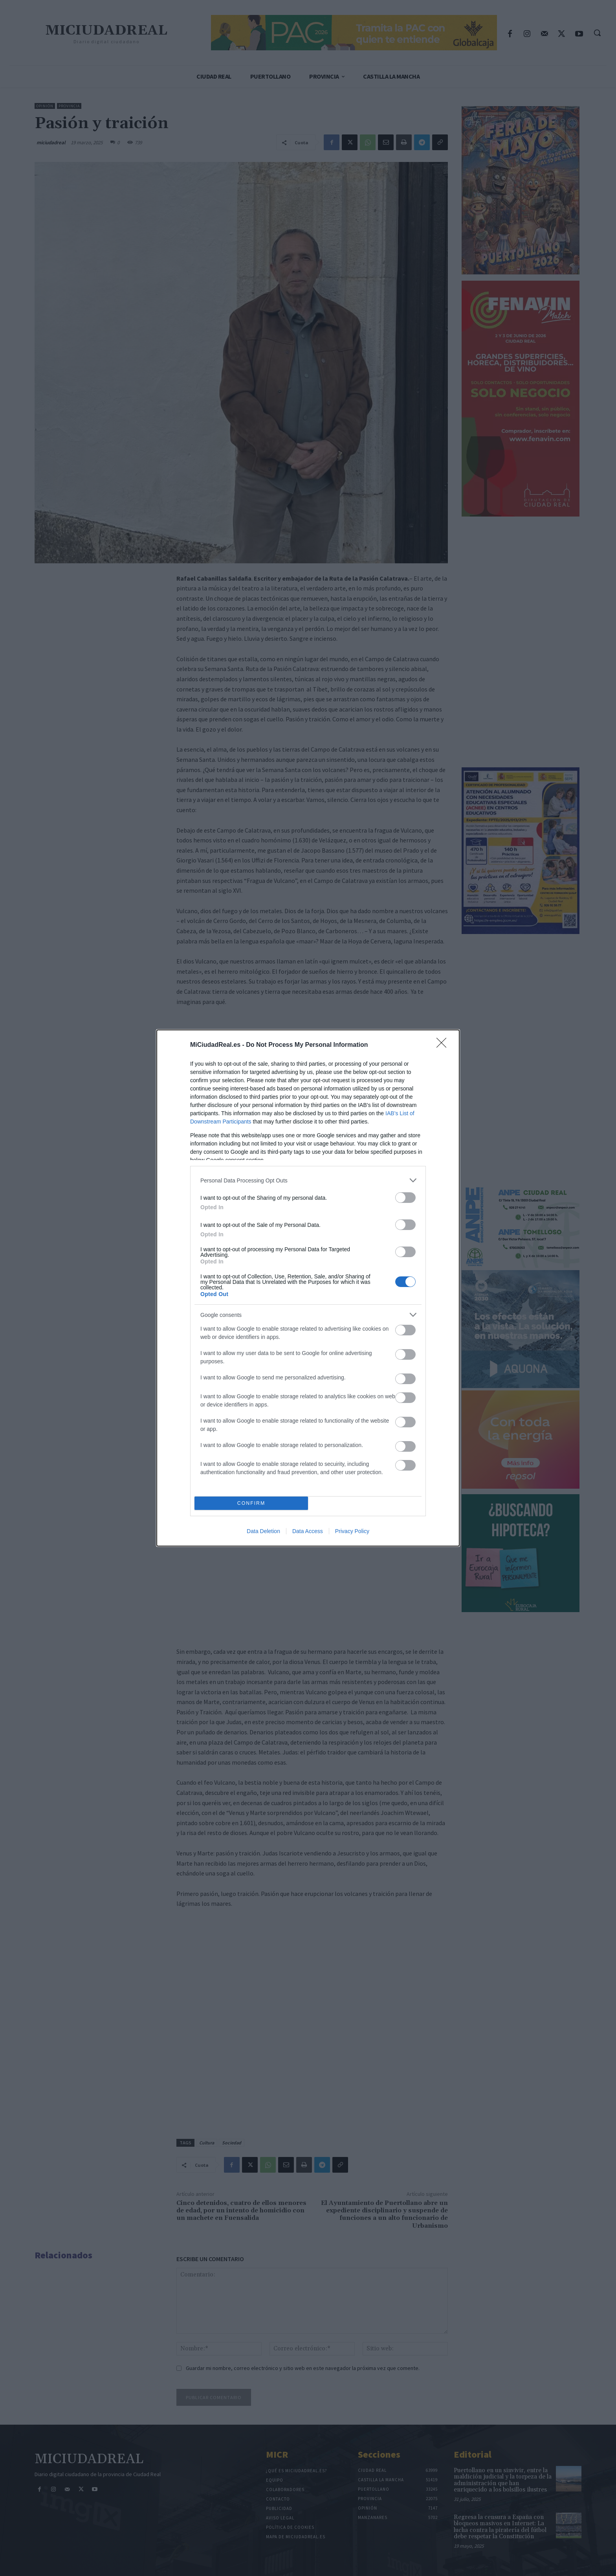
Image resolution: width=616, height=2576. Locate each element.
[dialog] (308, 1288)
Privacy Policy (352, 1531)
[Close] (443, 1045)
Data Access (307, 1531)
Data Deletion (263, 1531)
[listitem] (308, 1180)
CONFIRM (251, 1503)
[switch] (405, 1197)
